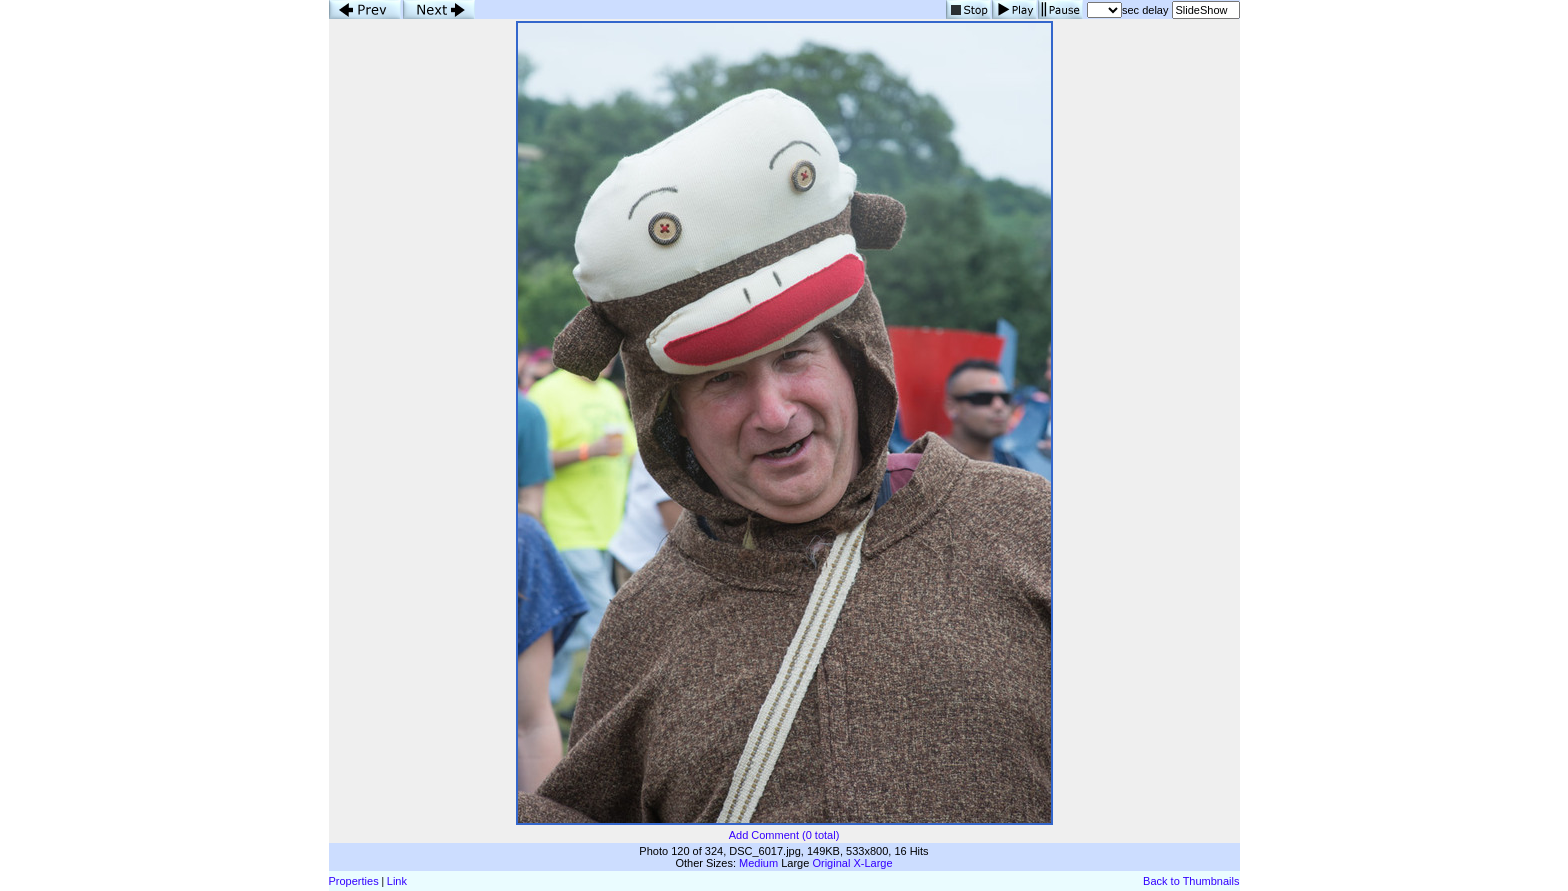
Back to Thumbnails (1191, 881)
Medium (758, 863)
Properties (354, 881)
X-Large (872, 863)
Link (397, 881)
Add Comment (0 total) (784, 835)
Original (831, 863)
